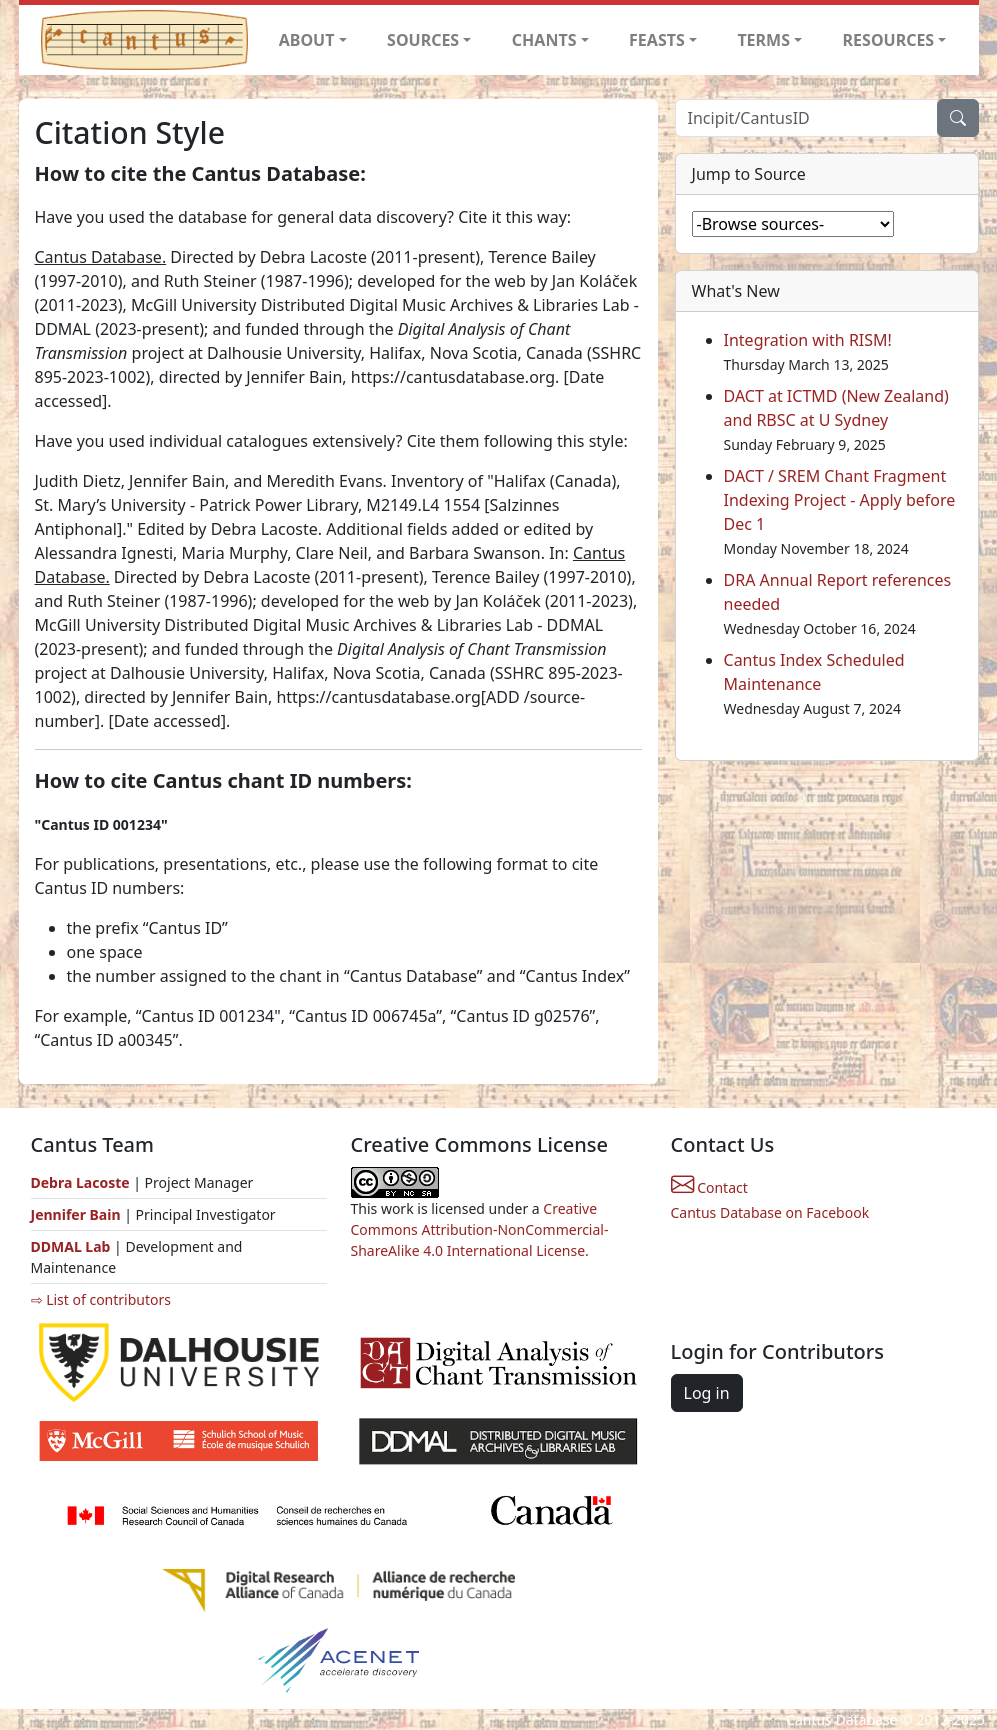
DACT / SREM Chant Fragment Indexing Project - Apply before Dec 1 (840, 500)
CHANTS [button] (544, 40)
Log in (707, 1393)
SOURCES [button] (423, 40)
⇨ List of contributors (101, 1299)
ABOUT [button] (307, 40)
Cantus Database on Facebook (770, 1212)
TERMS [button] (763, 40)
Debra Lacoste (80, 1182)
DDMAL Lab (71, 1246)
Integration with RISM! (808, 340)
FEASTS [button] (657, 40)
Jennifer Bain (78, 1214)
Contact (709, 1187)
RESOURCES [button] (889, 40)
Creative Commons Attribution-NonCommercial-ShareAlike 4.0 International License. (480, 1229)
